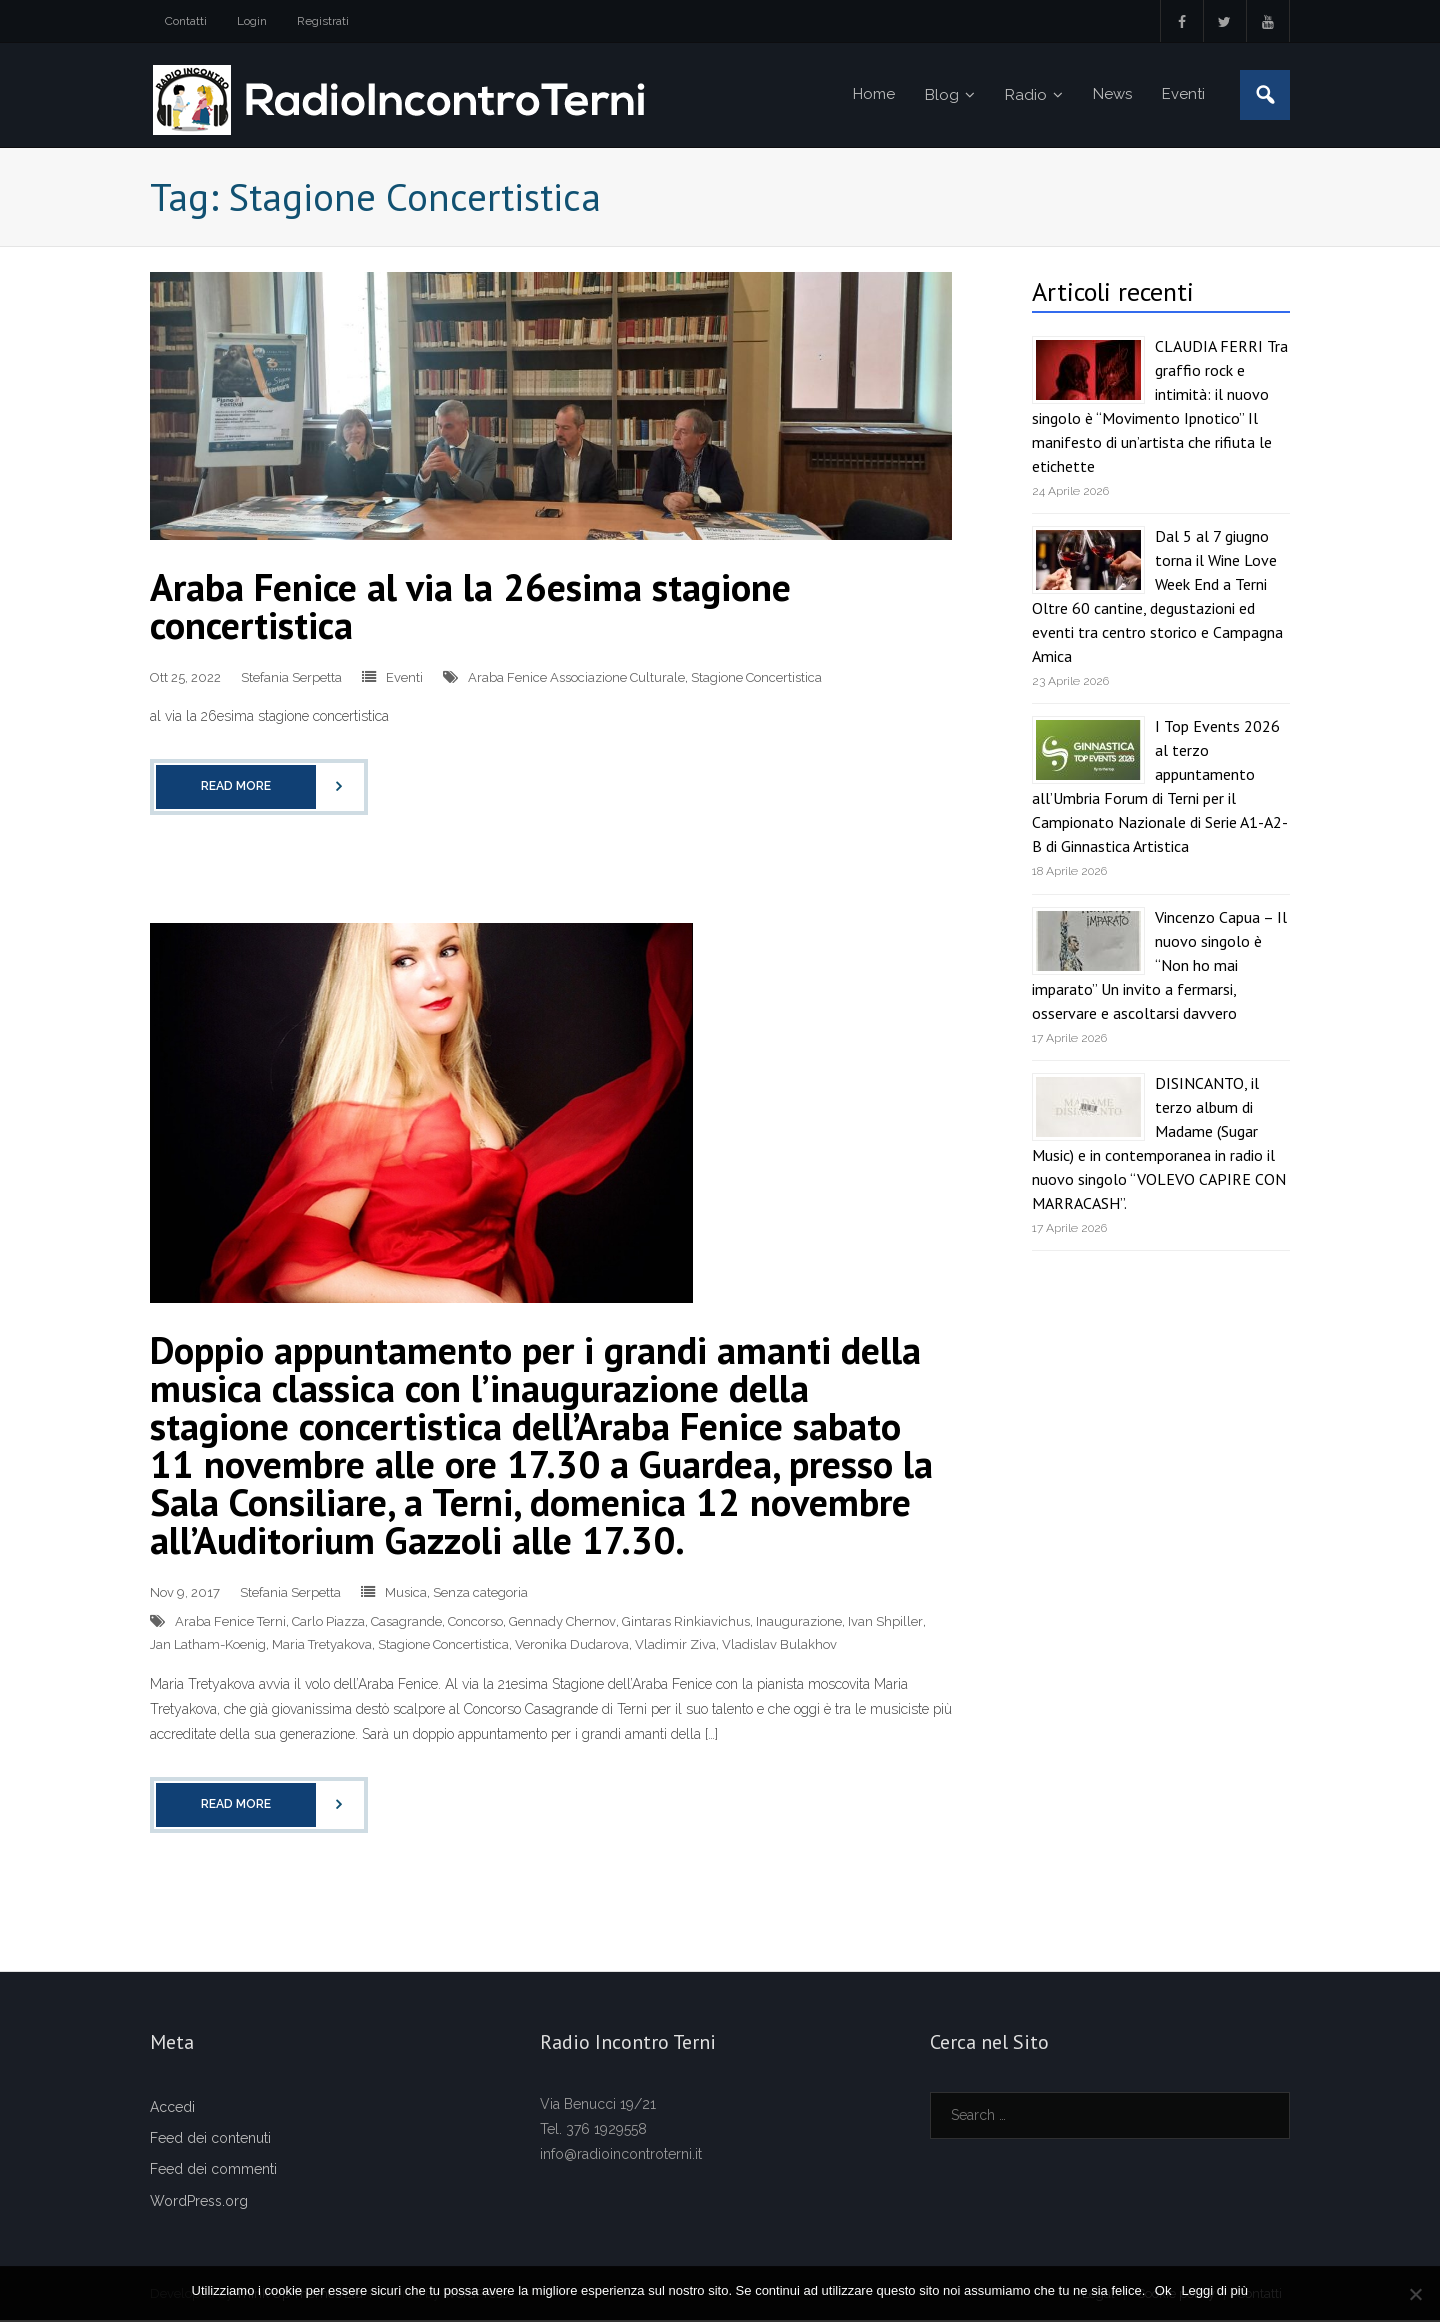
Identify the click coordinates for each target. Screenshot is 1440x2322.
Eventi (404, 679)
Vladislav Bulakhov (779, 1646)
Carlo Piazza (328, 1623)
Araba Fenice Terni (230, 1623)
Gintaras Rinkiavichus (686, 1623)
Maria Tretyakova (322, 1646)
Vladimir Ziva (675, 1646)
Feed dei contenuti (210, 2140)
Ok (1163, 2290)
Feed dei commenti (213, 2171)
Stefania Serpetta (291, 679)
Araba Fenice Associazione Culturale (576, 679)
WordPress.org (199, 2202)
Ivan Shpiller (885, 1623)
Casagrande (406, 1623)
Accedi (172, 2109)
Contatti (186, 21)
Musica (406, 1594)
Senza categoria (480, 1594)
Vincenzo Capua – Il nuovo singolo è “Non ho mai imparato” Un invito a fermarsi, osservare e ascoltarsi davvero (1159, 966)
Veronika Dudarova (572, 1646)
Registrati (323, 21)
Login (252, 21)
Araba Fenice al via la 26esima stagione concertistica (470, 607)
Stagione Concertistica (756, 679)
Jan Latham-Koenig (208, 1646)
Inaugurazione (799, 1623)
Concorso (475, 1623)
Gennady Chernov (562, 1623)
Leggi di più (1215, 2290)
